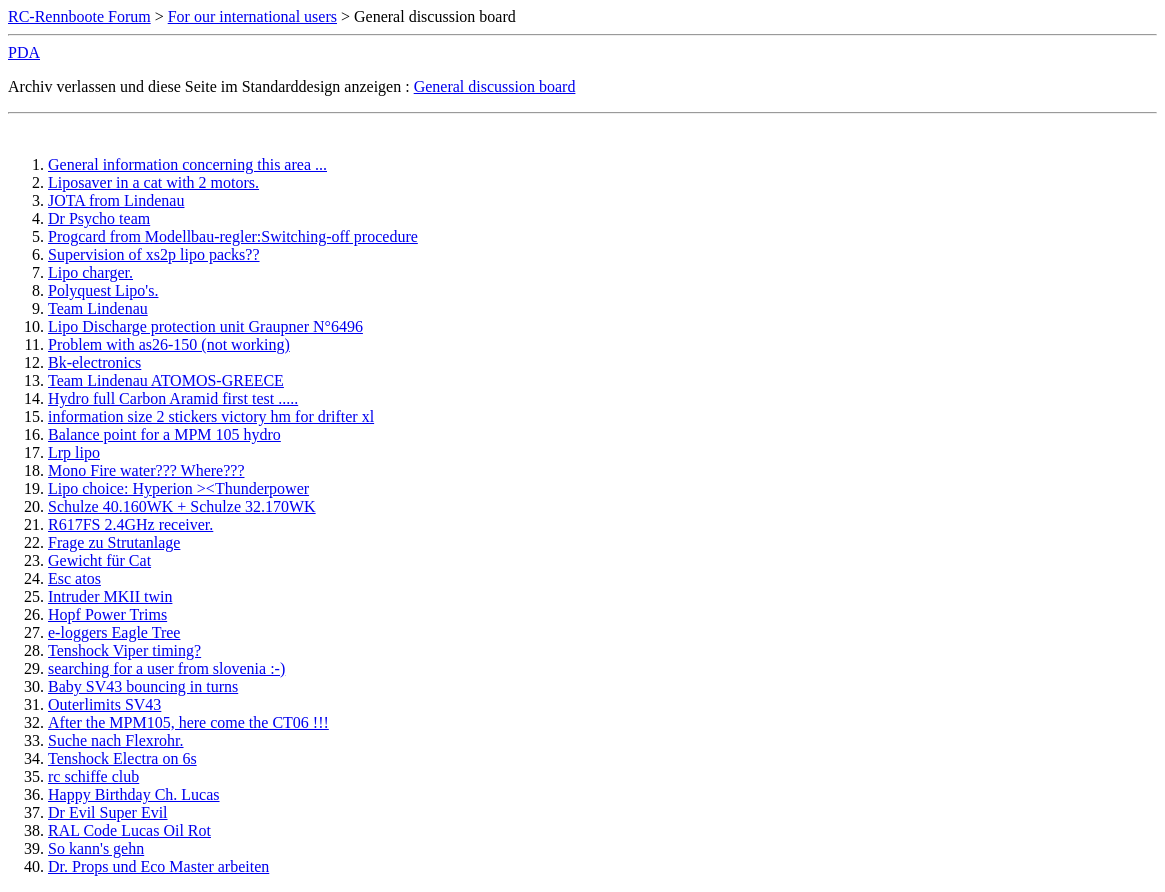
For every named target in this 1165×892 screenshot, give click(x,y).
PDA (24, 52)
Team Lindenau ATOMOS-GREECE (166, 380)
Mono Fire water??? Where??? (146, 470)
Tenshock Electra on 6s (122, 758)
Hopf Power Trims (107, 614)
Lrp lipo (74, 452)
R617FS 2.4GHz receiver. (130, 524)
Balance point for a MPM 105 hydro (164, 434)
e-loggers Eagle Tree (114, 632)
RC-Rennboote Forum (79, 16)
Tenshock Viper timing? (124, 650)
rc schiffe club (93, 776)
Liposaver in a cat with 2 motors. (153, 182)
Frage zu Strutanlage (114, 542)
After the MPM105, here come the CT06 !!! (188, 722)
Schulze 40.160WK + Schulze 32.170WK (182, 506)
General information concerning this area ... (187, 164)
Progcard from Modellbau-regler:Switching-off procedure (233, 236)
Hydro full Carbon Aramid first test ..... (173, 398)
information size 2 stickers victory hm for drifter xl (211, 416)
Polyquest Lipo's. (103, 290)
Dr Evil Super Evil (108, 812)
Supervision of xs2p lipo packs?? (154, 254)
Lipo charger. (90, 272)
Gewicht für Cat (99, 560)
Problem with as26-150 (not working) (169, 344)
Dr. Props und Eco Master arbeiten (158, 866)
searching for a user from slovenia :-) (166, 668)
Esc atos (74, 578)
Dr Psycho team (99, 218)
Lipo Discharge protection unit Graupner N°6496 (205, 326)
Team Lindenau (98, 308)
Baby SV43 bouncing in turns (143, 686)
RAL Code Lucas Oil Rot (129, 830)
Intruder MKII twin (110, 596)
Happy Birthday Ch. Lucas (134, 794)
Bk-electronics (94, 362)
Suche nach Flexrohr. (116, 740)
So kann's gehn (96, 848)
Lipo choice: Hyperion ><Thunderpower (178, 488)
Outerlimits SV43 (104, 704)
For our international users (252, 16)
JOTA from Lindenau (116, 200)
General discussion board (495, 86)
